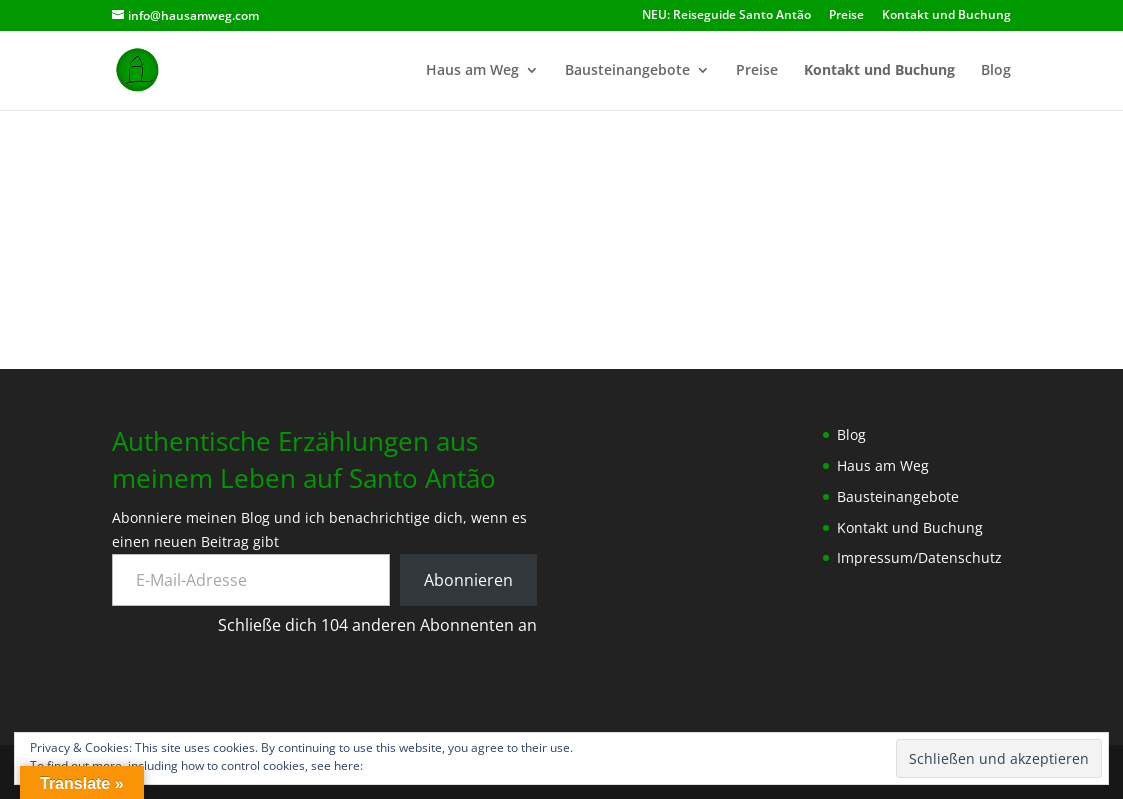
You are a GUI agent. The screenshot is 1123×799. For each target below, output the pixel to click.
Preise (846, 16)
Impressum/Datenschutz (919, 557)
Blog (996, 71)
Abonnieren (468, 580)
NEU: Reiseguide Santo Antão (726, 16)
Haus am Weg (472, 71)
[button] (262, 230)
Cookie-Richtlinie (412, 765)
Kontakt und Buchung (946, 16)
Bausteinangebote (627, 71)
